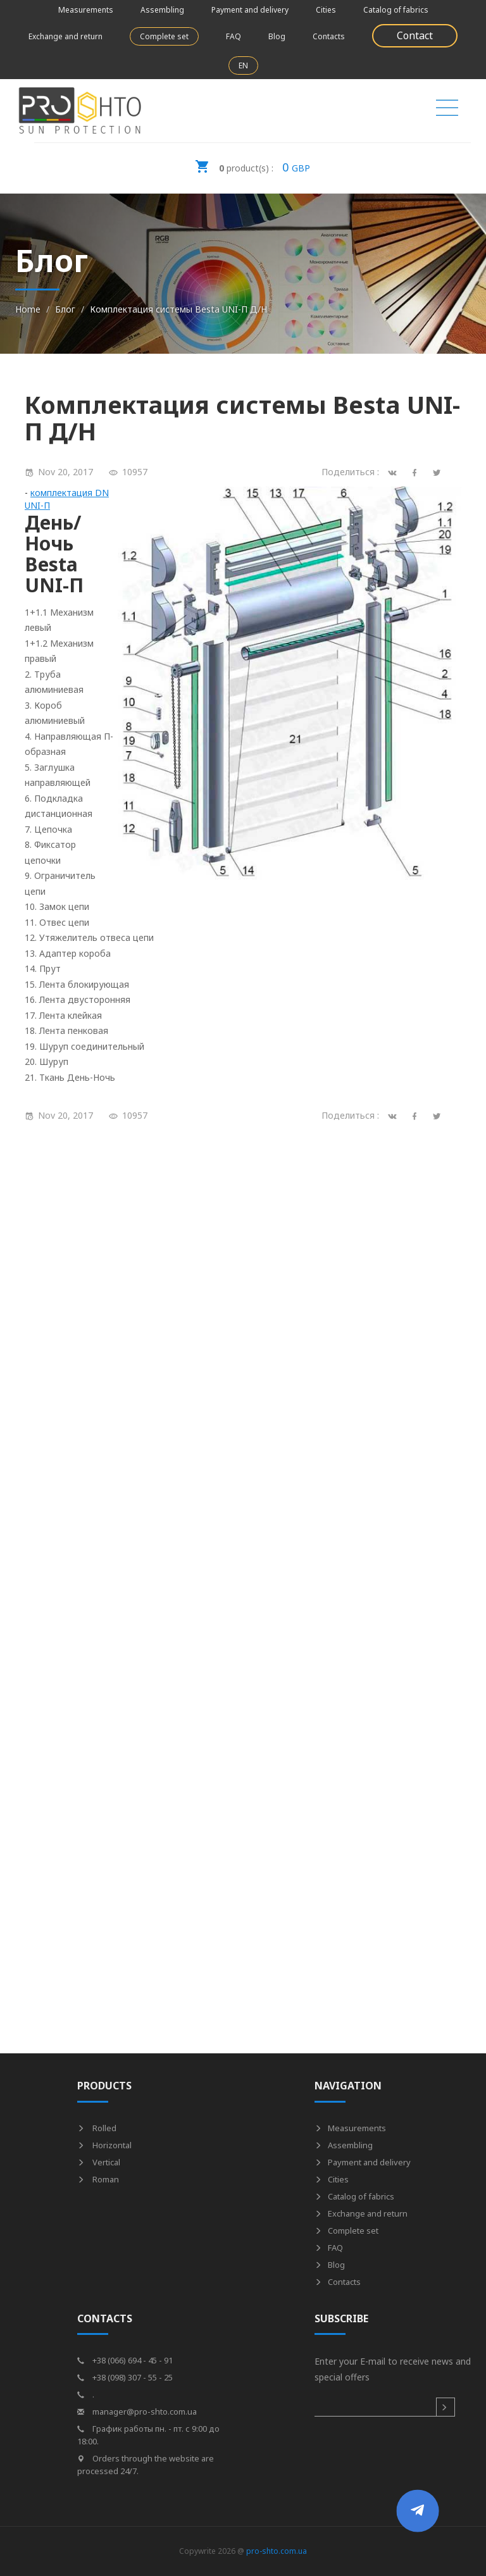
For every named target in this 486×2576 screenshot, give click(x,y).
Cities (326, 9)
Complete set (164, 36)
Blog (276, 36)
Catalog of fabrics (395, 9)
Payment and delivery (250, 9)
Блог (65, 309)
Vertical (98, 2162)
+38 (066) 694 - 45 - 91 (125, 2360)
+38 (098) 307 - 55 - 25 (125, 2377)
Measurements (85, 9)
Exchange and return (65, 36)
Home (27, 309)
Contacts (329, 36)
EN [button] (243, 65)
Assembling (162, 9)
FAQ (233, 36)
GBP (252, 163)
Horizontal (104, 2145)
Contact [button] (415, 35)
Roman (98, 2179)
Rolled (96, 2128)
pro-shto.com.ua (276, 2551)
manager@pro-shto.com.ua (137, 2411)
